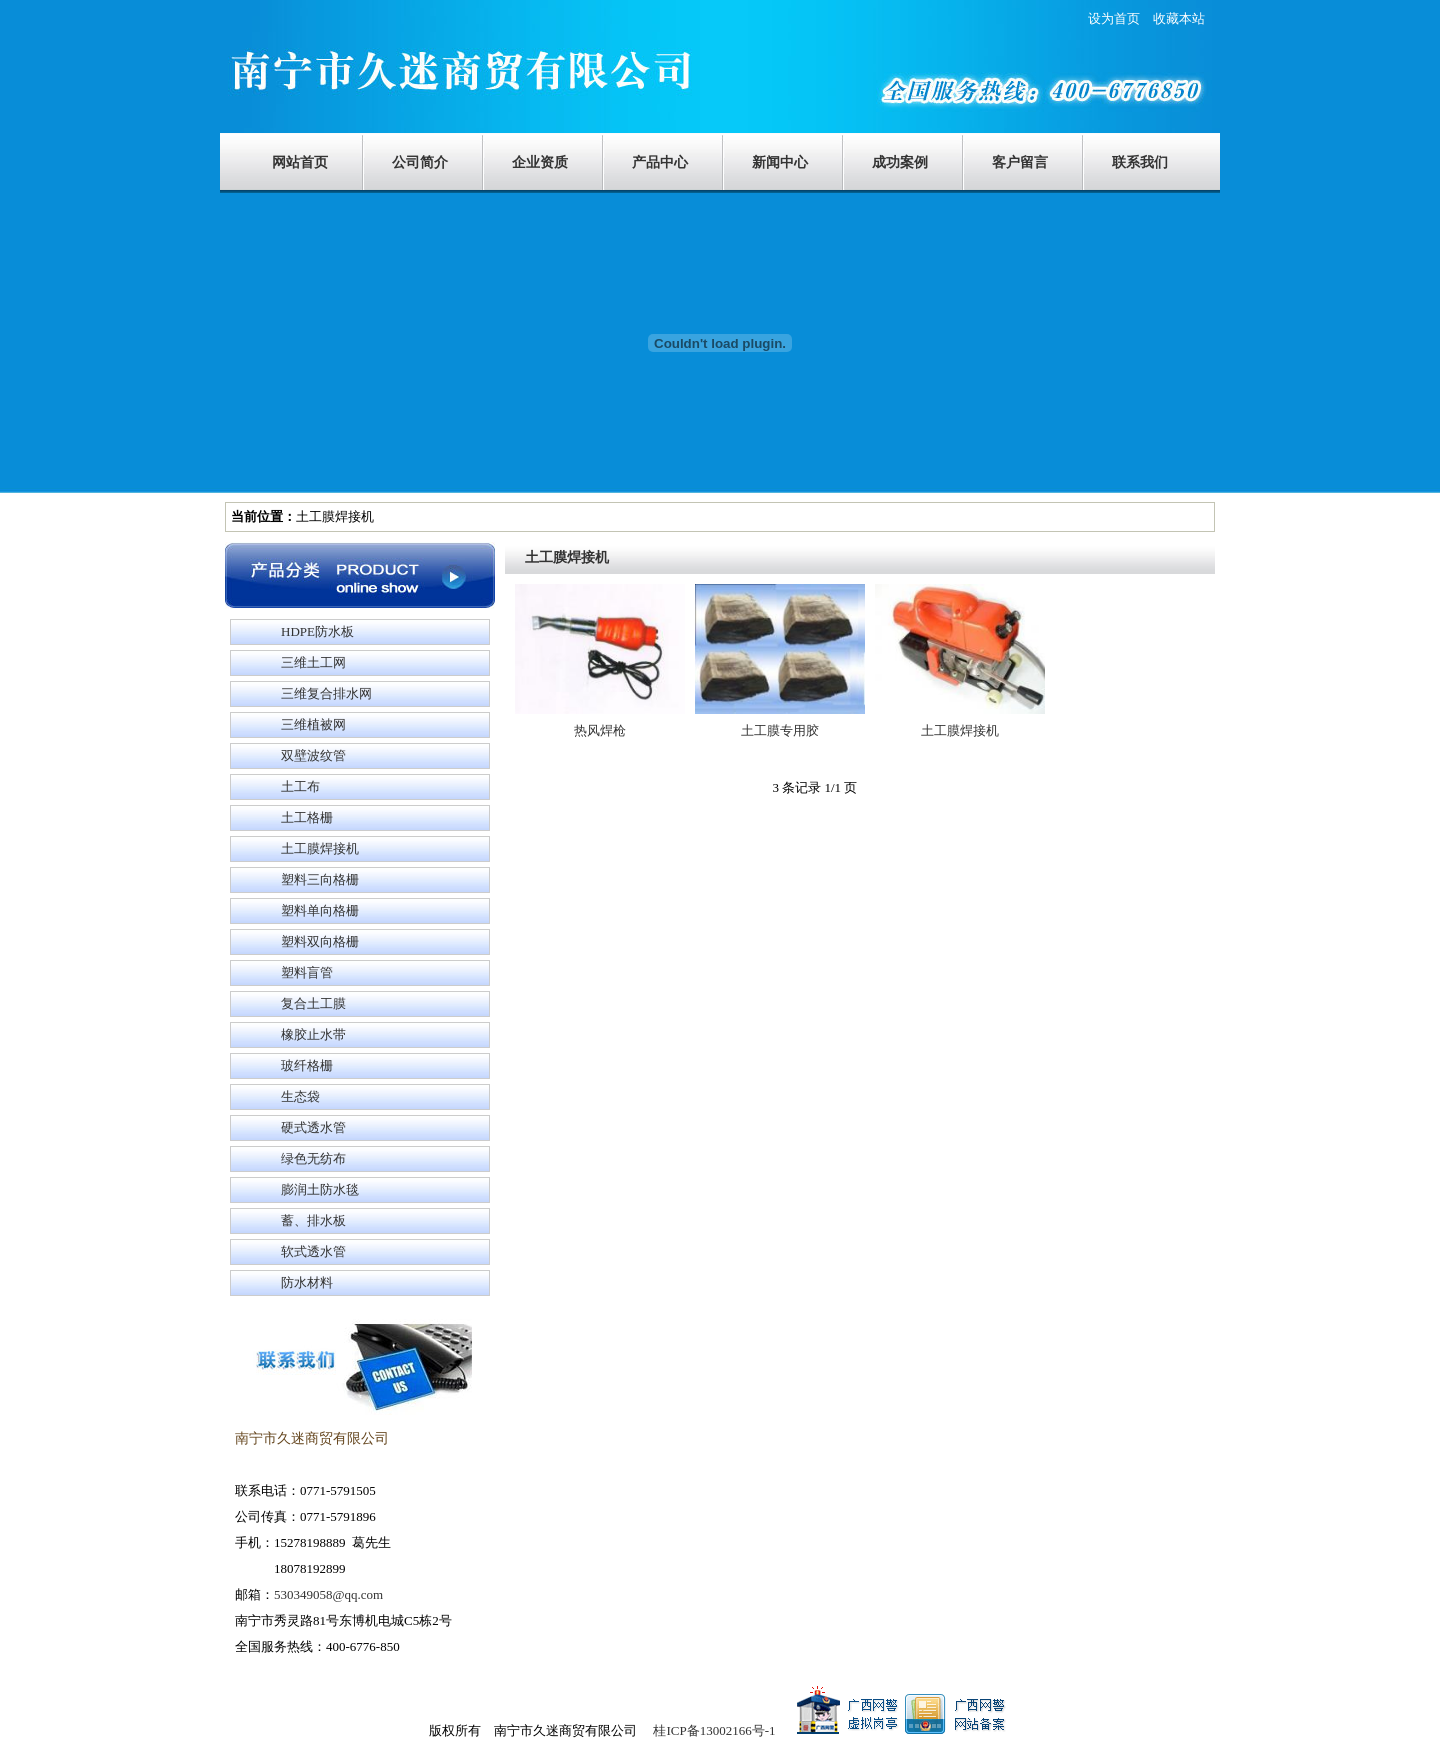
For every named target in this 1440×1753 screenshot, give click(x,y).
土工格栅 (307, 817)
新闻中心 (780, 162)
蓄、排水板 (313, 1220)
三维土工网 (313, 662)
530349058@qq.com (328, 1594)
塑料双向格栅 (320, 941)
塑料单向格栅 (320, 910)
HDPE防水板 (317, 631)
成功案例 (900, 162)
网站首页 (300, 162)
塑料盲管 (307, 972)
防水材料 (307, 1282)
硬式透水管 (313, 1127)
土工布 (300, 786)
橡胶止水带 (313, 1034)
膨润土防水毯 (320, 1189)
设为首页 (1120, 18)
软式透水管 (313, 1251)
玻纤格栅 (307, 1065)
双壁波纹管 (313, 755)
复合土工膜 (313, 1003)
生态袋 (300, 1096)
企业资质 (540, 162)
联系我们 (1140, 162)
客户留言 (1020, 162)
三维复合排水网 (326, 693)
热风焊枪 (600, 730)
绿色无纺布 (313, 1158)
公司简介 (420, 162)
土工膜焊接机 (320, 848)
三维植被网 (313, 724)
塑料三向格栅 (320, 879)
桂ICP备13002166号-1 (714, 1730)
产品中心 (660, 162)
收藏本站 (1179, 18)
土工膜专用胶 (780, 730)
